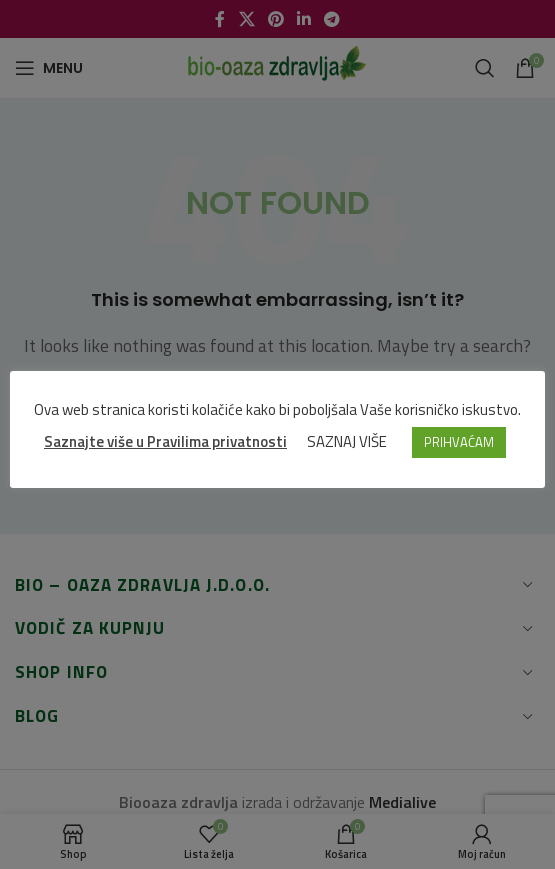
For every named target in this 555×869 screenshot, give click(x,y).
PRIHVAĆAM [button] (459, 442)
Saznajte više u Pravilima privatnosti (165, 441)
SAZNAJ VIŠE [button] (347, 441)
